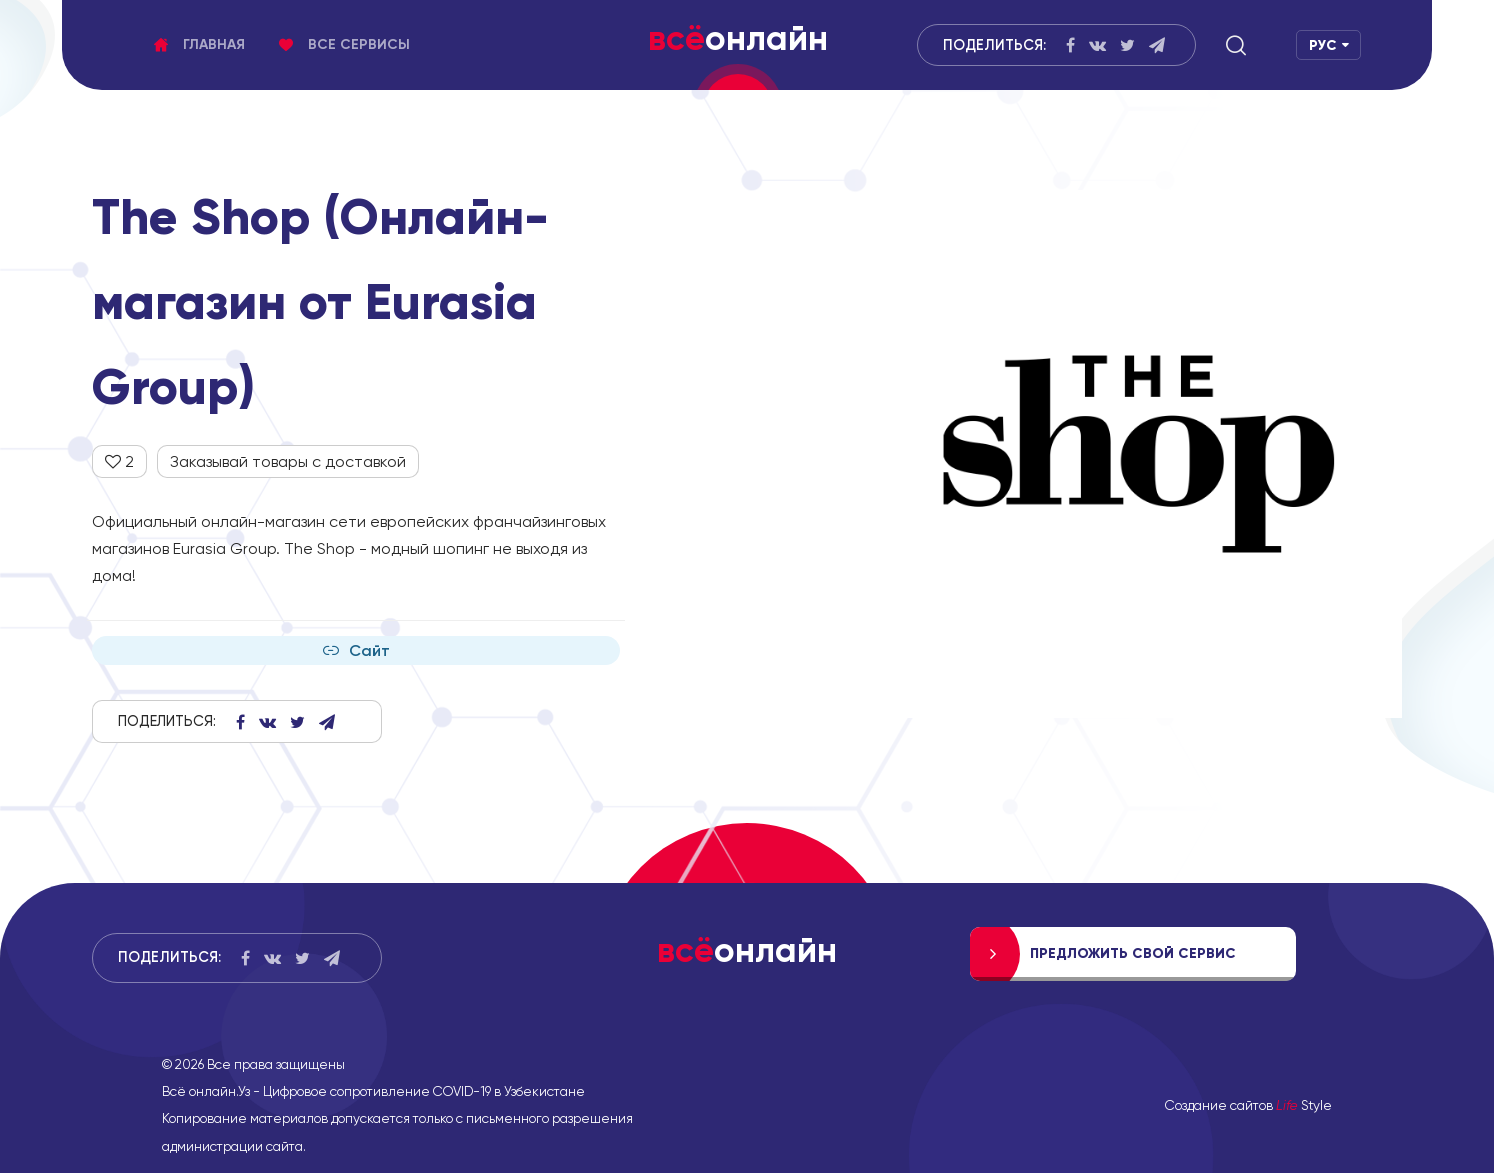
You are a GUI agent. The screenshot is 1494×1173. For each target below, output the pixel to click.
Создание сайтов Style (1248, 1105)
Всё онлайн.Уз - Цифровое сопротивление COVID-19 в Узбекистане (373, 1091)
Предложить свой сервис (1133, 953)
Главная (199, 44)
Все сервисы (344, 44)
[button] (1236, 45)
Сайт (356, 650)
